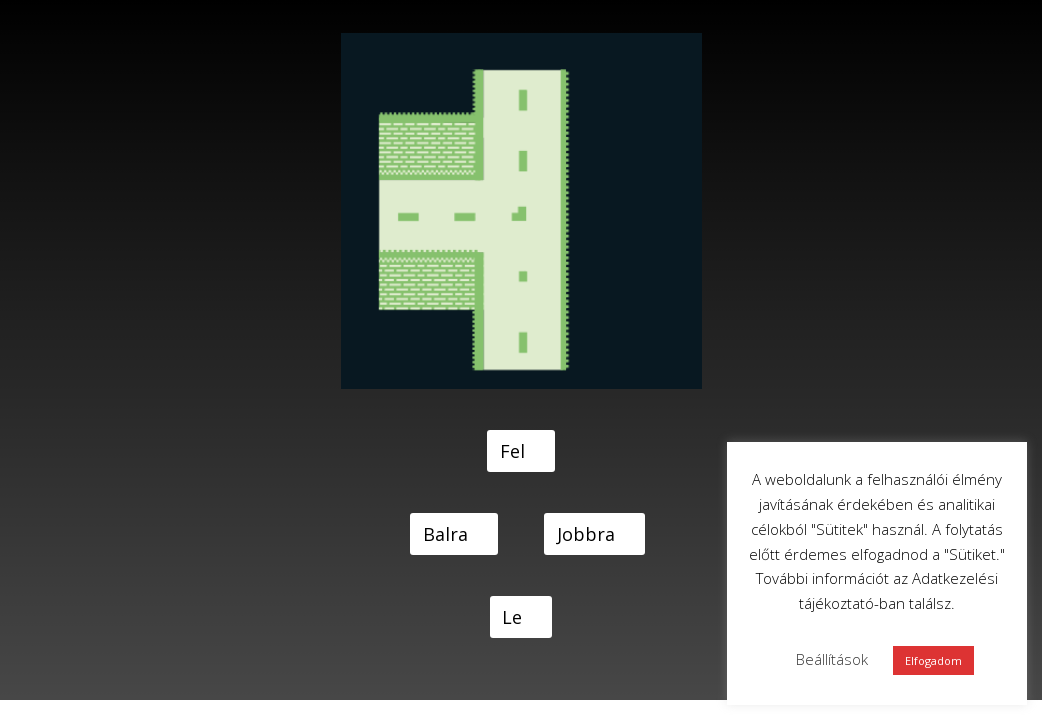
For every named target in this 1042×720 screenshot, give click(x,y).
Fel (512, 451)
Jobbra (586, 534)
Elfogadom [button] (933, 660)
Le (512, 617)
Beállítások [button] (832, 659)
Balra (445, 534)
